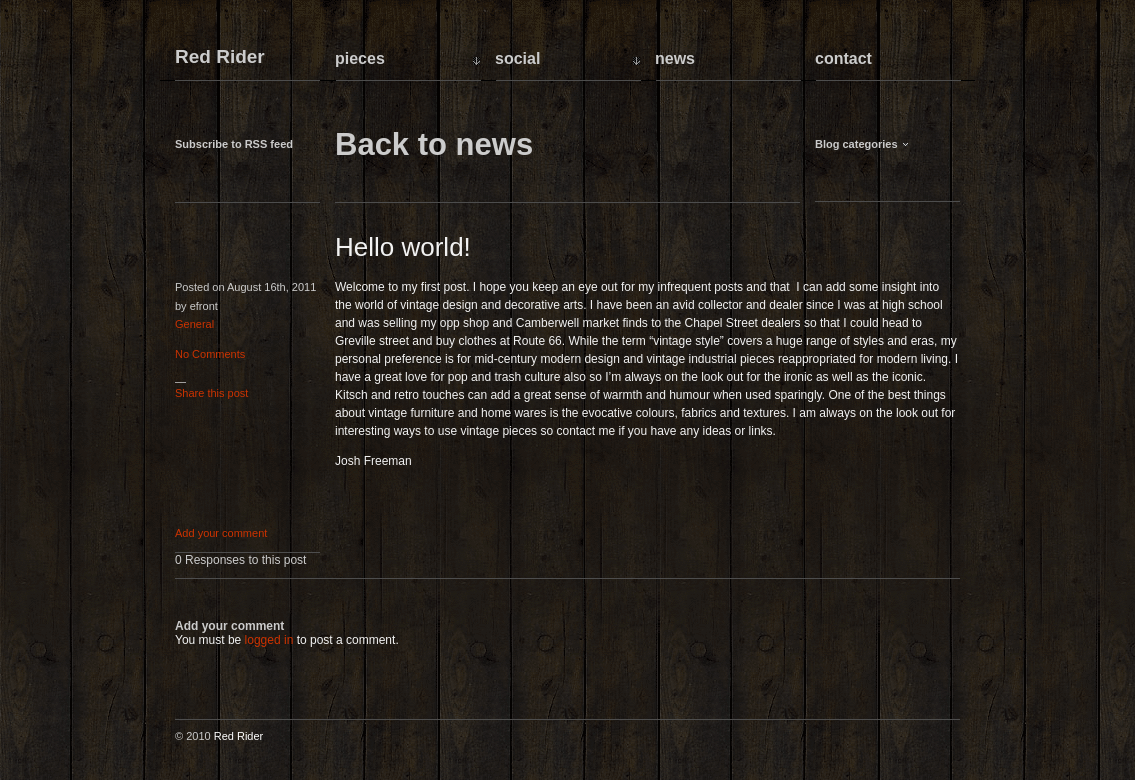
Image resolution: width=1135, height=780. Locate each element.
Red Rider (220, 57)
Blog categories (856, 144)
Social (517, 58)
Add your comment (221, 533)
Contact (843, 58)
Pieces (360, 58)
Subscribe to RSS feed (234, 144)
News (675, 58)
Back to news (434, 144)
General (194, 324)
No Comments (210, 354)
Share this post (211, 393)
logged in (269, 640)
